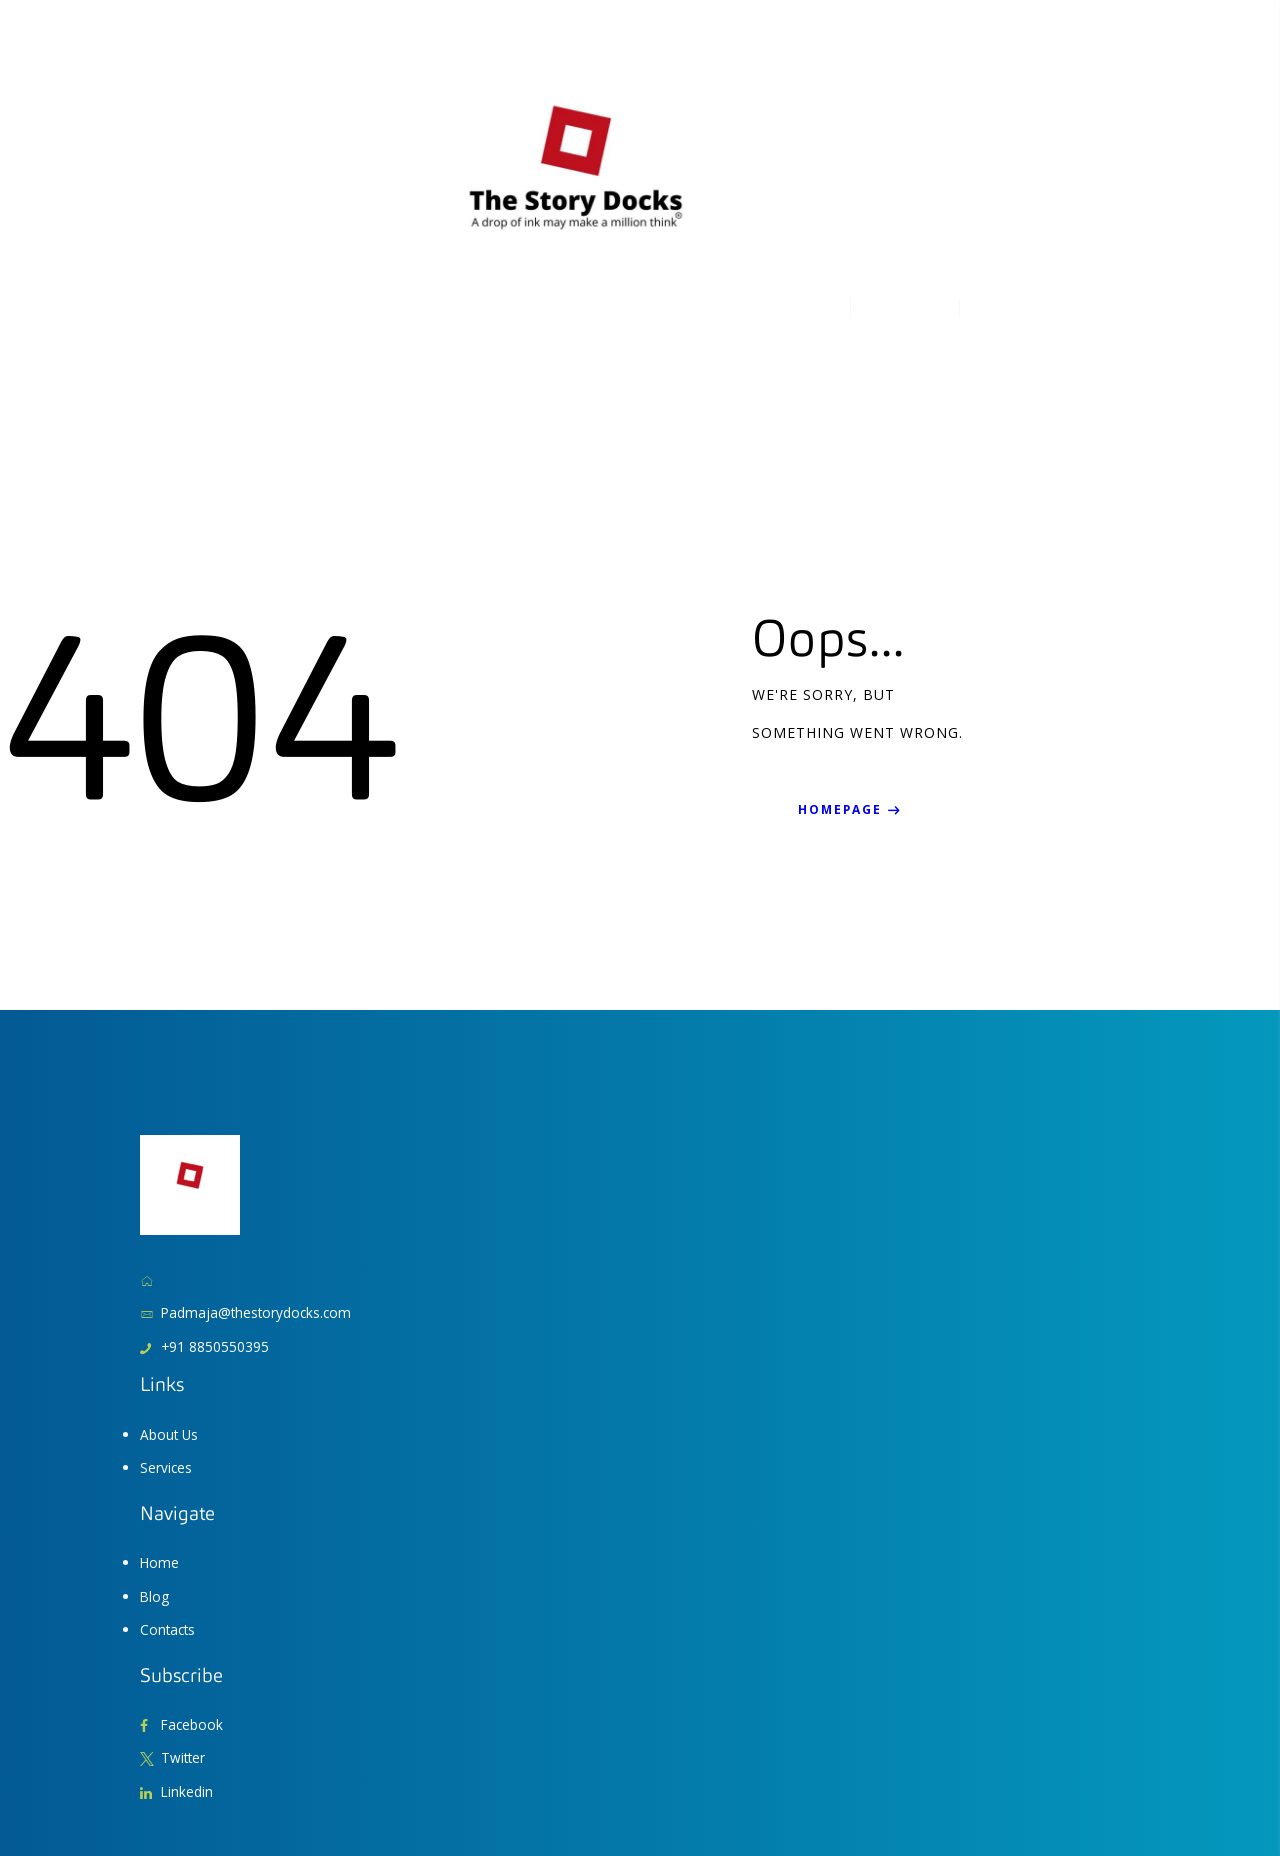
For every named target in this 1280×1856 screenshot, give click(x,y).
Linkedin (187, 1676)
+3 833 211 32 (915, 128)
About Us (170, 1320)
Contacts (169, 1514)
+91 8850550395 (215, 1232)
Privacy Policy (1102, 1800)
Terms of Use (1002, 1800)
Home (160, 1448)
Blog (155, 1481)
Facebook (193, 1609)
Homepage (842, 696)
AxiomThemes (179, 1800)
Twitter (184, 1643)
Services (166, 1353)
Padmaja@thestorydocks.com (258, 1199)
